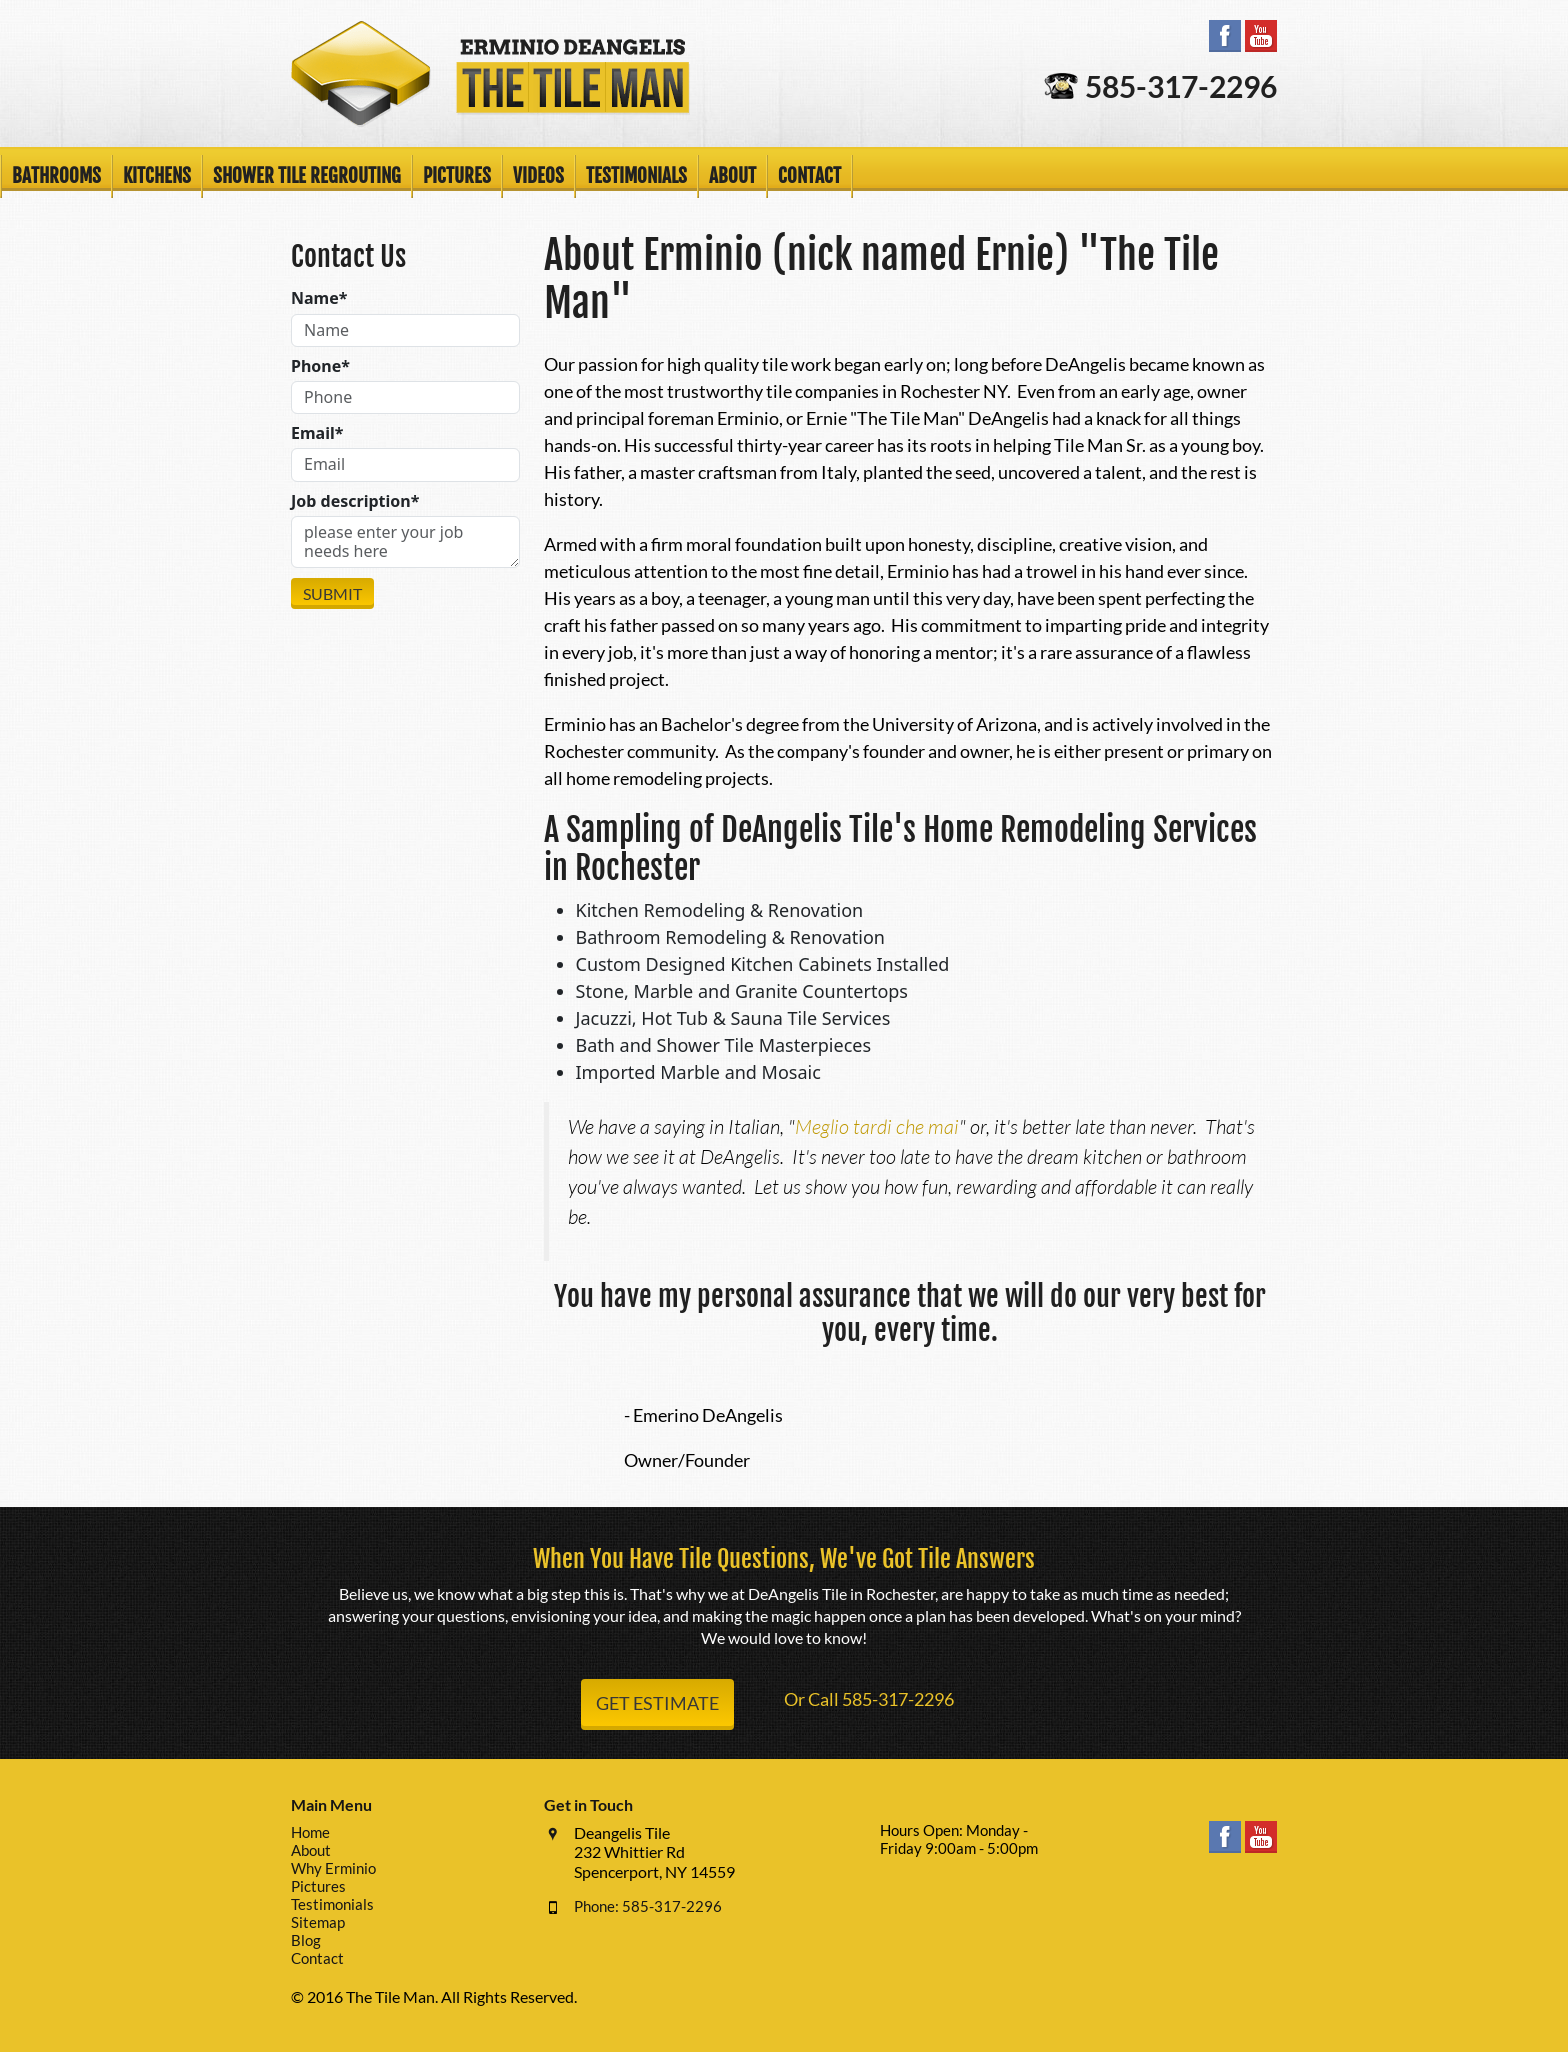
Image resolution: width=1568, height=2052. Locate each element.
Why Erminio (333, 1868)
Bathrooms (56, 176)
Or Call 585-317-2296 (869, 1699)
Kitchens (157, 176)
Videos (538, 176)
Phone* (320, 366)
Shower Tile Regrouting (307, 176)
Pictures (457, 176)
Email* (317, 433)
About (732, 176)
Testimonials (636, 176)
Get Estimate (657, 1703)
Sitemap (318, 1922)
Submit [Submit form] (332, 593)
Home (310, 1832)
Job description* (355, 501)
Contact (809, 176)
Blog (306, 1940)
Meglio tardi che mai (877, 1126)
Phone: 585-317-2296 (648, 1906)
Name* (319, 298)
